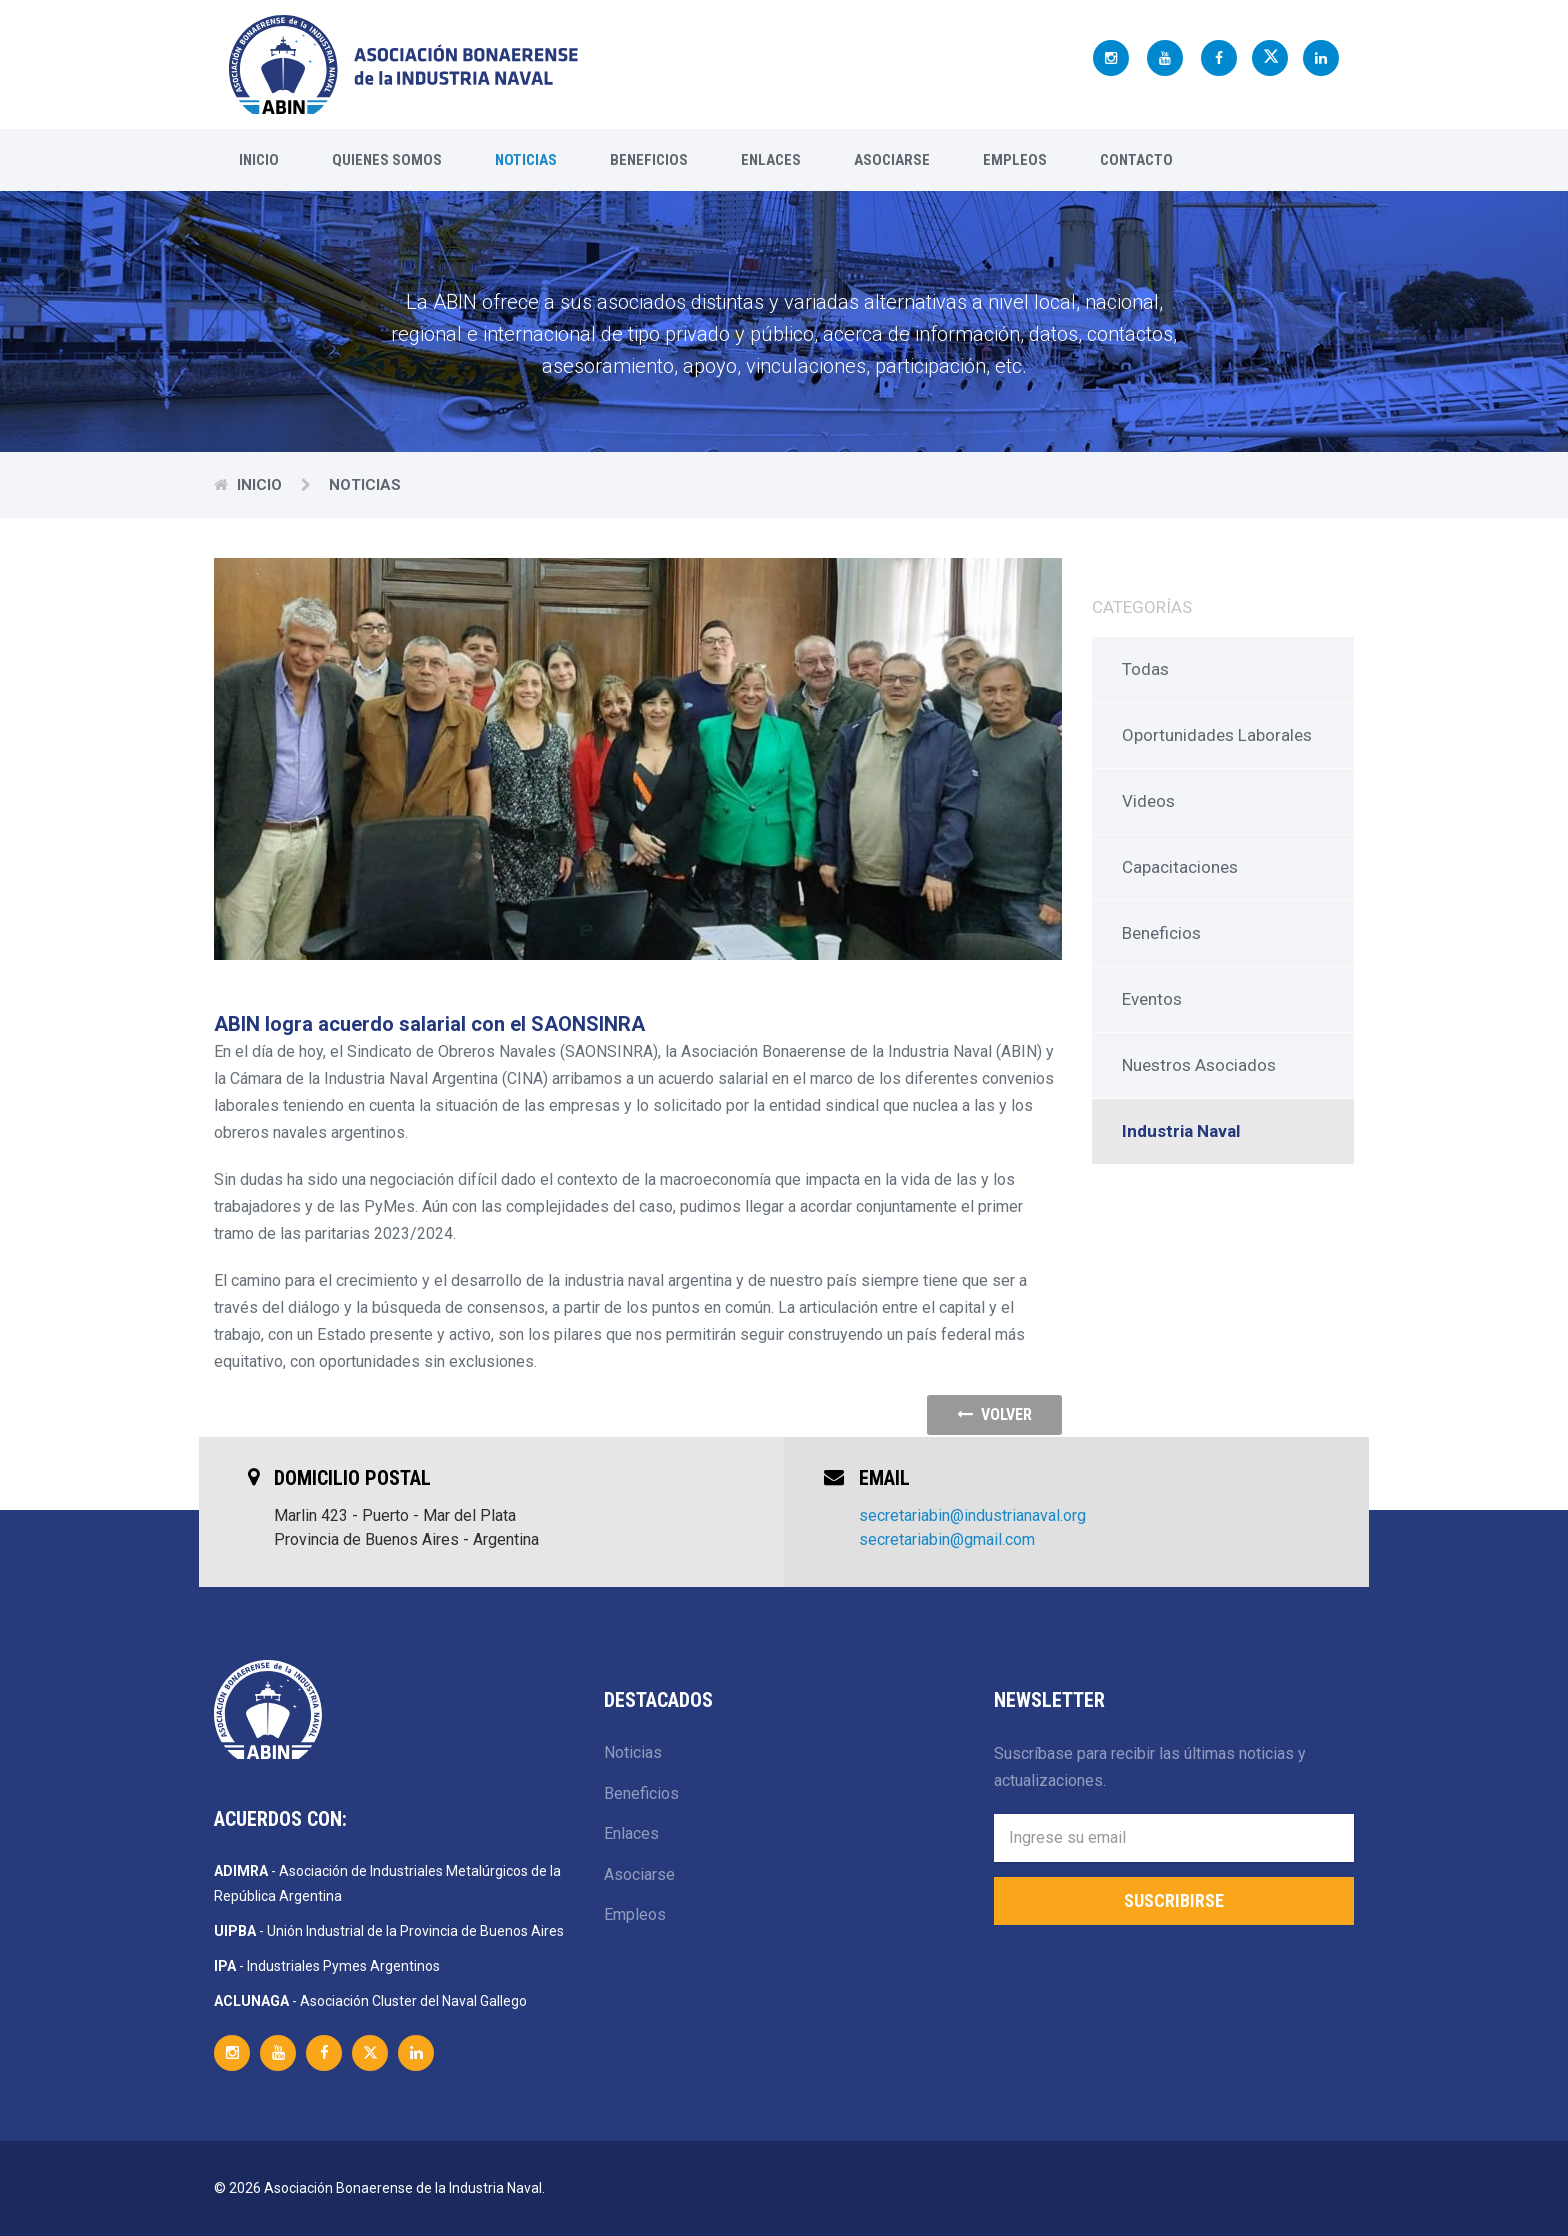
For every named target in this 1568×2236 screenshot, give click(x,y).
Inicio (259, 160)
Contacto (1136, 160)
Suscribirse (1174, 1900)
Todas (1145, 669)
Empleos (1015, 160)
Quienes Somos (387, 160)
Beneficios (649, 160)
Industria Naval (1181, 1131)
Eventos (1152, 999)
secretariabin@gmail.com (947, 1539)
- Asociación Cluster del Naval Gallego (370, 2001)
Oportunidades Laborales (1217, 735)
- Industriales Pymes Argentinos (327, 1966)
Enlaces (771, 160)
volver (994, 1414)
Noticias (526, 160)
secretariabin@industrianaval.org (972, 1515)
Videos (1148, 801)
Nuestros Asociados (1199, 1065)
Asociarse (892, 160)
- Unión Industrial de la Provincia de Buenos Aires (389, 1931)
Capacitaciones (1180, 867)
